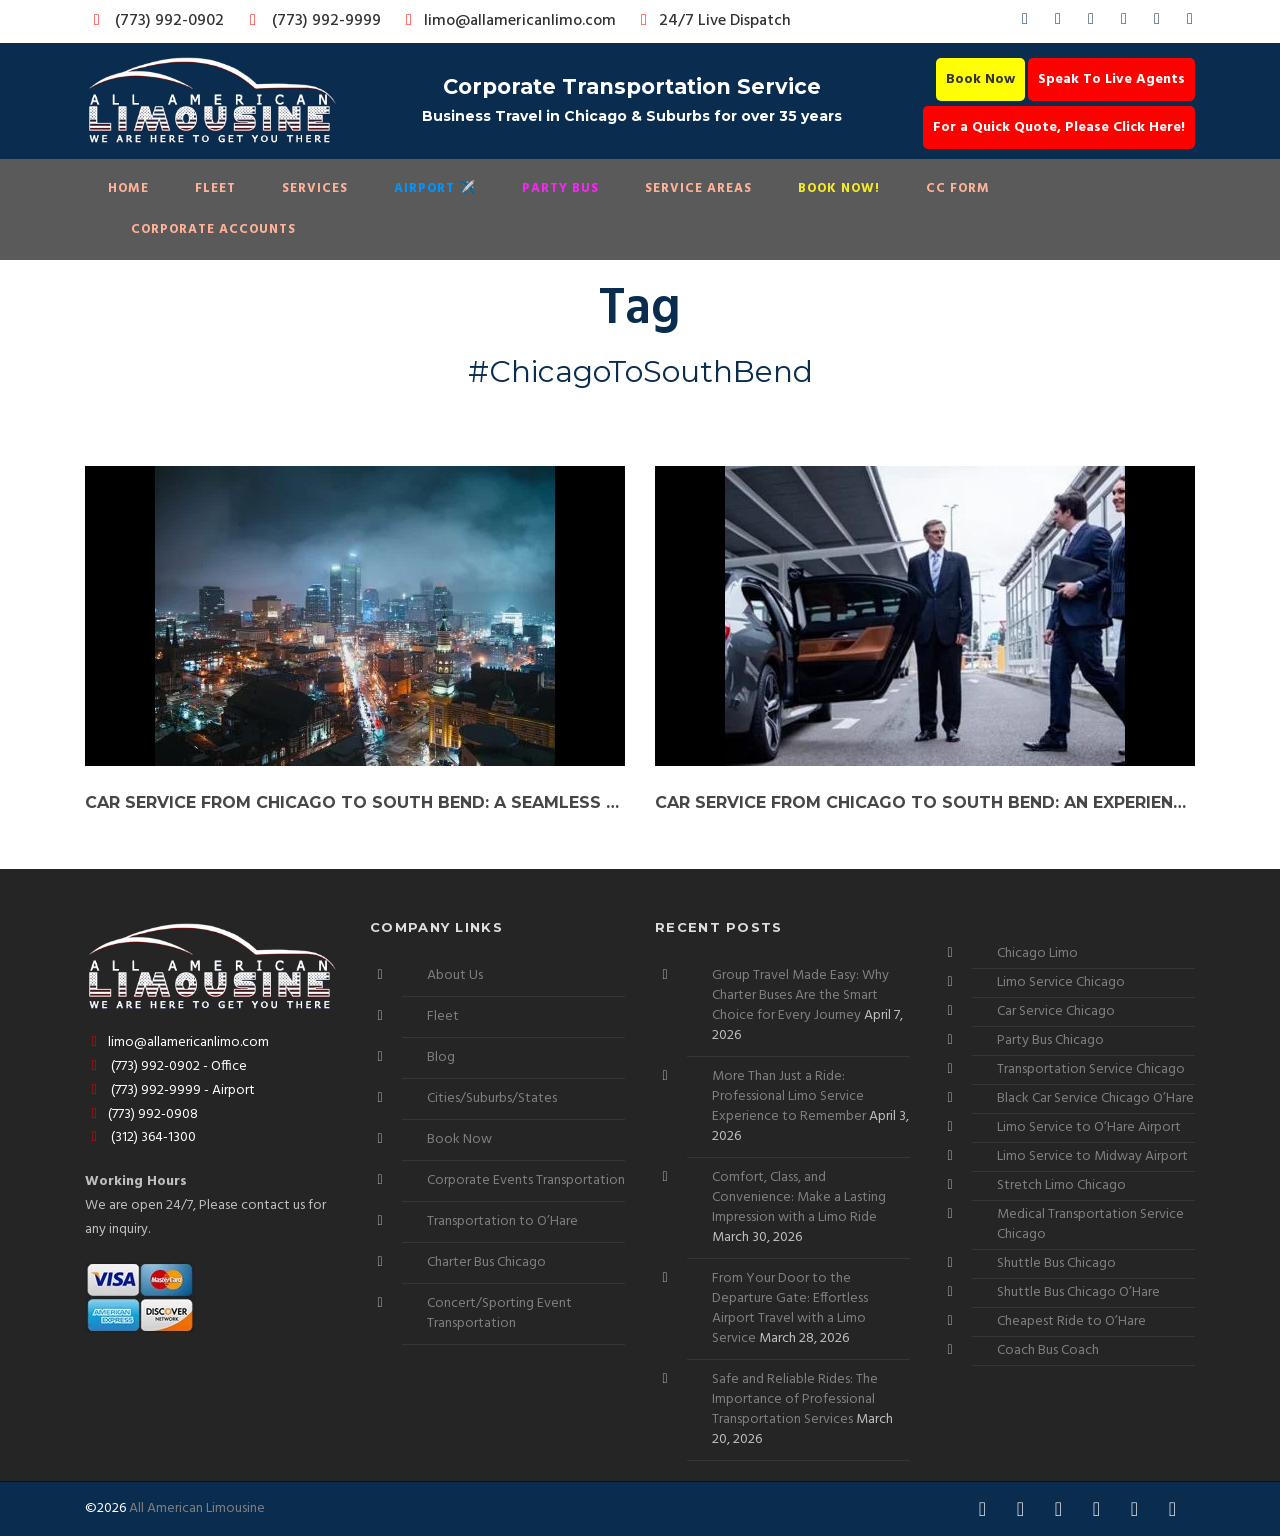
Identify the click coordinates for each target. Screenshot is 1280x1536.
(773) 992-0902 (155, 21)
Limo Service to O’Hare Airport (1089, 1127)
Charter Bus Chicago (486, 1262)
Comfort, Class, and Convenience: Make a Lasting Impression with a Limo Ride (799, 1197)
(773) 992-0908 (141, 1114)
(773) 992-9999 (310, 21)
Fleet (215, 188)
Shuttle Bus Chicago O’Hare (1078, 1292)
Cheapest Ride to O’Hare (1071, 1321)
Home (128, 188)
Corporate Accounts (213, 229)
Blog (441, 1057)
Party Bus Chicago (1050, 1040)
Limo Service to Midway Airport (1092, 1156)
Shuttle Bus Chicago (1056, 1263)
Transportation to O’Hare (502, 1221)
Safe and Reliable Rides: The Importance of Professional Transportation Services (795, 1399)
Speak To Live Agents (1111, 79)
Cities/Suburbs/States (492, 1098)
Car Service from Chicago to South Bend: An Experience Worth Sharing (925, 802)
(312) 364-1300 (140, 1137)
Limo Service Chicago (1061, 982)
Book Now (980, 79)
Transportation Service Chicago (1091, 1069)
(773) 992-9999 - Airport (170, 1090)
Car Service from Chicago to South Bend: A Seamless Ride (355, 802)
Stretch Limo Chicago (1061, 1185)
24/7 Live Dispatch (712, 21)
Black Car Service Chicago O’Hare (1095, 1098)
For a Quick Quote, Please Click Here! (1059, 127)
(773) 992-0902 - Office (166, 1066)
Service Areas (698, 188)
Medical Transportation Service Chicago (1090, 1224)
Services (315, 188)
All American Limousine (197, 1508)
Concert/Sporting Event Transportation (499, 1313)
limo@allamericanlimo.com (507, 21)
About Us (455, 975)
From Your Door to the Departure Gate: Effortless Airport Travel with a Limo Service (790, 1308)
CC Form (958, 188)
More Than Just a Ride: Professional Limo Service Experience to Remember (789, 1096)
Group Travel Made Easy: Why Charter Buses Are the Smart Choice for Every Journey (800, 995)
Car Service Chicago (1056, 1011)
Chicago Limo (1037, 953)
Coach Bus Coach (1048, 1350)
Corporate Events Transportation (526, 1180)
